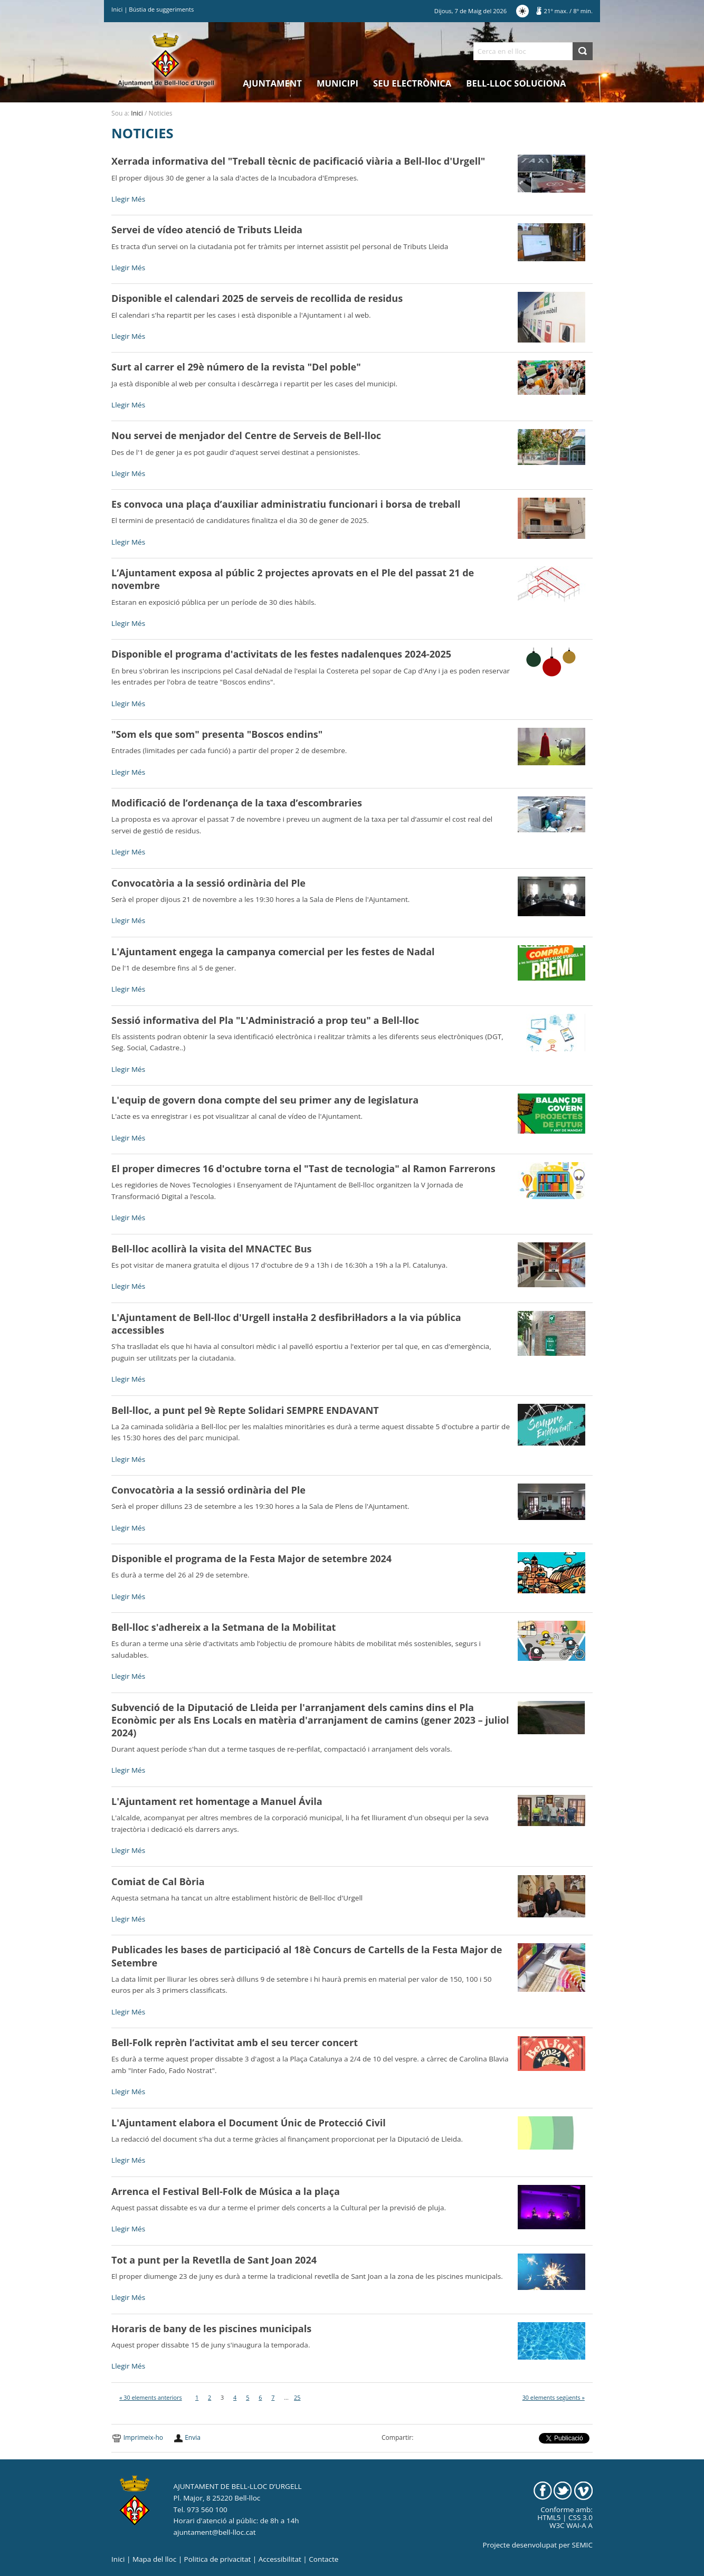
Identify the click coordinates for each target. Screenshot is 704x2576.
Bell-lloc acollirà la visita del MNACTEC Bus (211, 1248)
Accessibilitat (280, 2559)
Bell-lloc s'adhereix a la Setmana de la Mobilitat (223, 1627)
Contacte (323, 2559)
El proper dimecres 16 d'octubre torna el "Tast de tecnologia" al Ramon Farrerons (303, 1168)
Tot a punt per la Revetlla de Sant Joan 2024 (214, 2260)
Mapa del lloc (154, 2559)
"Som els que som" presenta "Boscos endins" (216, 734)
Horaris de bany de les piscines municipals (211, 2328)
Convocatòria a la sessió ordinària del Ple (208, 883)
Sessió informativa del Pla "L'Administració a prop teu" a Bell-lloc (265, 1020)
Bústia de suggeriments (161, 9)
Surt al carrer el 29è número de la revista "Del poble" (236, 366)
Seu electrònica (412, 83)
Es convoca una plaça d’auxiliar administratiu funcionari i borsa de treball (286, 504)
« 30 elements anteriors (150, 2397)
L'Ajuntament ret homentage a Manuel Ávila (216, 1801)
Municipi (337, 83)
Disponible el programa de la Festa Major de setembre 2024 (251, 1558)
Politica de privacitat (217, 2559)
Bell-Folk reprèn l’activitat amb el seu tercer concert (234, 2042)
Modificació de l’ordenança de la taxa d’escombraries (236, 802)
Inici (116, 9)
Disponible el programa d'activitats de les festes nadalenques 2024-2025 (281, 654)
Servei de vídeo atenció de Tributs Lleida (206, 229)
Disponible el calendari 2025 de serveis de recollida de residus (257, 298)
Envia (193, 2437)
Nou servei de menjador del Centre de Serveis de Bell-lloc (246, 435)
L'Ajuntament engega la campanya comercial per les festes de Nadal (273, 951)
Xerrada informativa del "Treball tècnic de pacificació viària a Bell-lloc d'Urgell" (298, 161)
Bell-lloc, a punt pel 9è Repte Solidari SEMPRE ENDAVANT (245, 1410)
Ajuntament (272, 83)
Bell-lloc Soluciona (516, 83)
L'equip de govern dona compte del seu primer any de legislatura (264, 1100)
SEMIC (582, 2545)
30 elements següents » (553, 2397)
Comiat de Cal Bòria (157, 1881)
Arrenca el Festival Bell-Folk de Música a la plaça (225, 2191)
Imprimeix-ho (143, 2437)
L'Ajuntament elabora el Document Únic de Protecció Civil (248, 2122)
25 (297, 2397)
